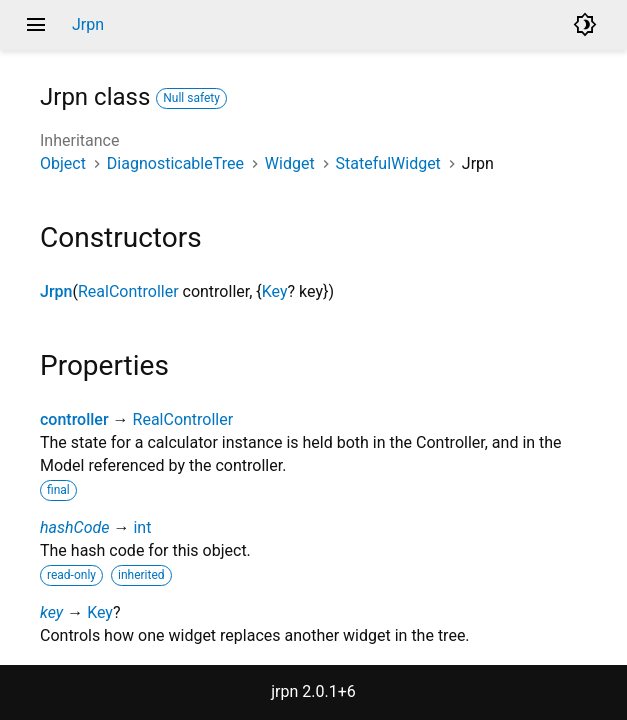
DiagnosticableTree (175, 163)
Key (275, 291)
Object (63, 163)
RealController (128, 291)
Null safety (191, 98)
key (51, 612)
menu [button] (36, 25)
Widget (290, 163)
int (142, 527)
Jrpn (56, 291)
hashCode (74, 527)
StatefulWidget (388, 163)
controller (74, 419)
